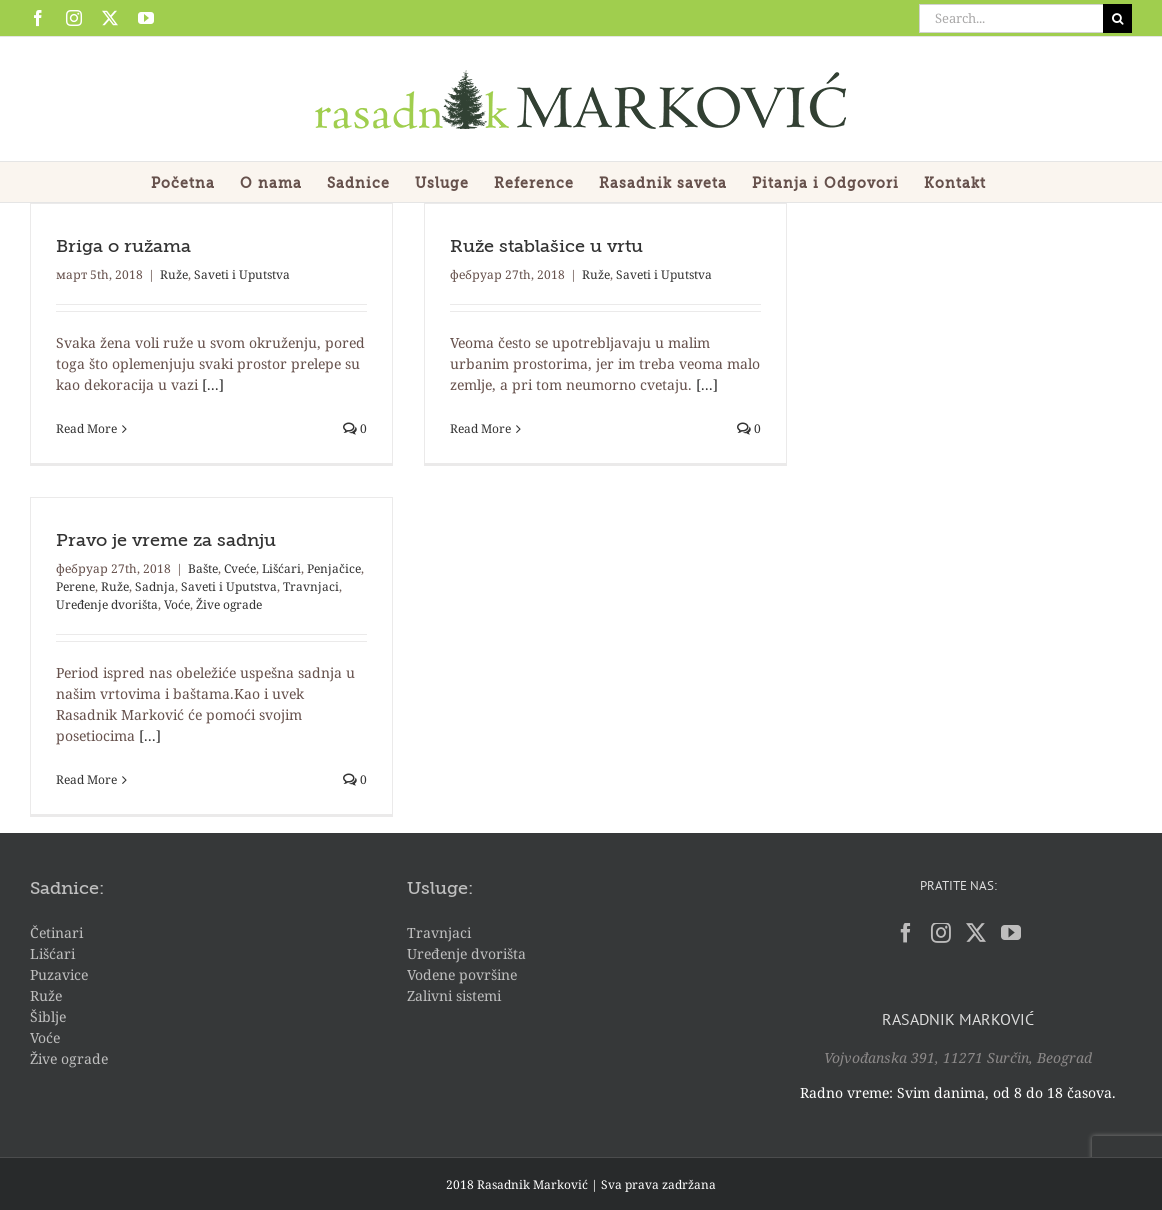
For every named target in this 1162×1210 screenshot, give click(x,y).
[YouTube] (1011, 933)
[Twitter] (976, 933)
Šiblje (48, 1016)
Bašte (203, 568)
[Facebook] (906, 933)
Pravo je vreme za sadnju (166, 541)
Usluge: (440, 889)
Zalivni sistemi (454, 995)
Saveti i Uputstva (242, 274)
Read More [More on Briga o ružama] (86, 428)
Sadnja (155, 586)
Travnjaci (311, 586)
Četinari (56, 932)
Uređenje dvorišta (107, 604)
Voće (177, 604)
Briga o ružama (123, 247)
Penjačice (334, 568)
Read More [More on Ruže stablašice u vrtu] (480, 428)
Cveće (240, 568)
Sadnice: (67, 889)
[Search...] (1011, 18)
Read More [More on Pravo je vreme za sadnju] (86, 779)
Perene (75, 586)
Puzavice (59, 974)
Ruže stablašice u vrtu (546, 247)
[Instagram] (941, 933)
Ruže (174, 274)
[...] (213, 384)
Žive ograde (229, 604)
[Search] (1117, 18)
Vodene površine (462, 974)
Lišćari (281, 568)
